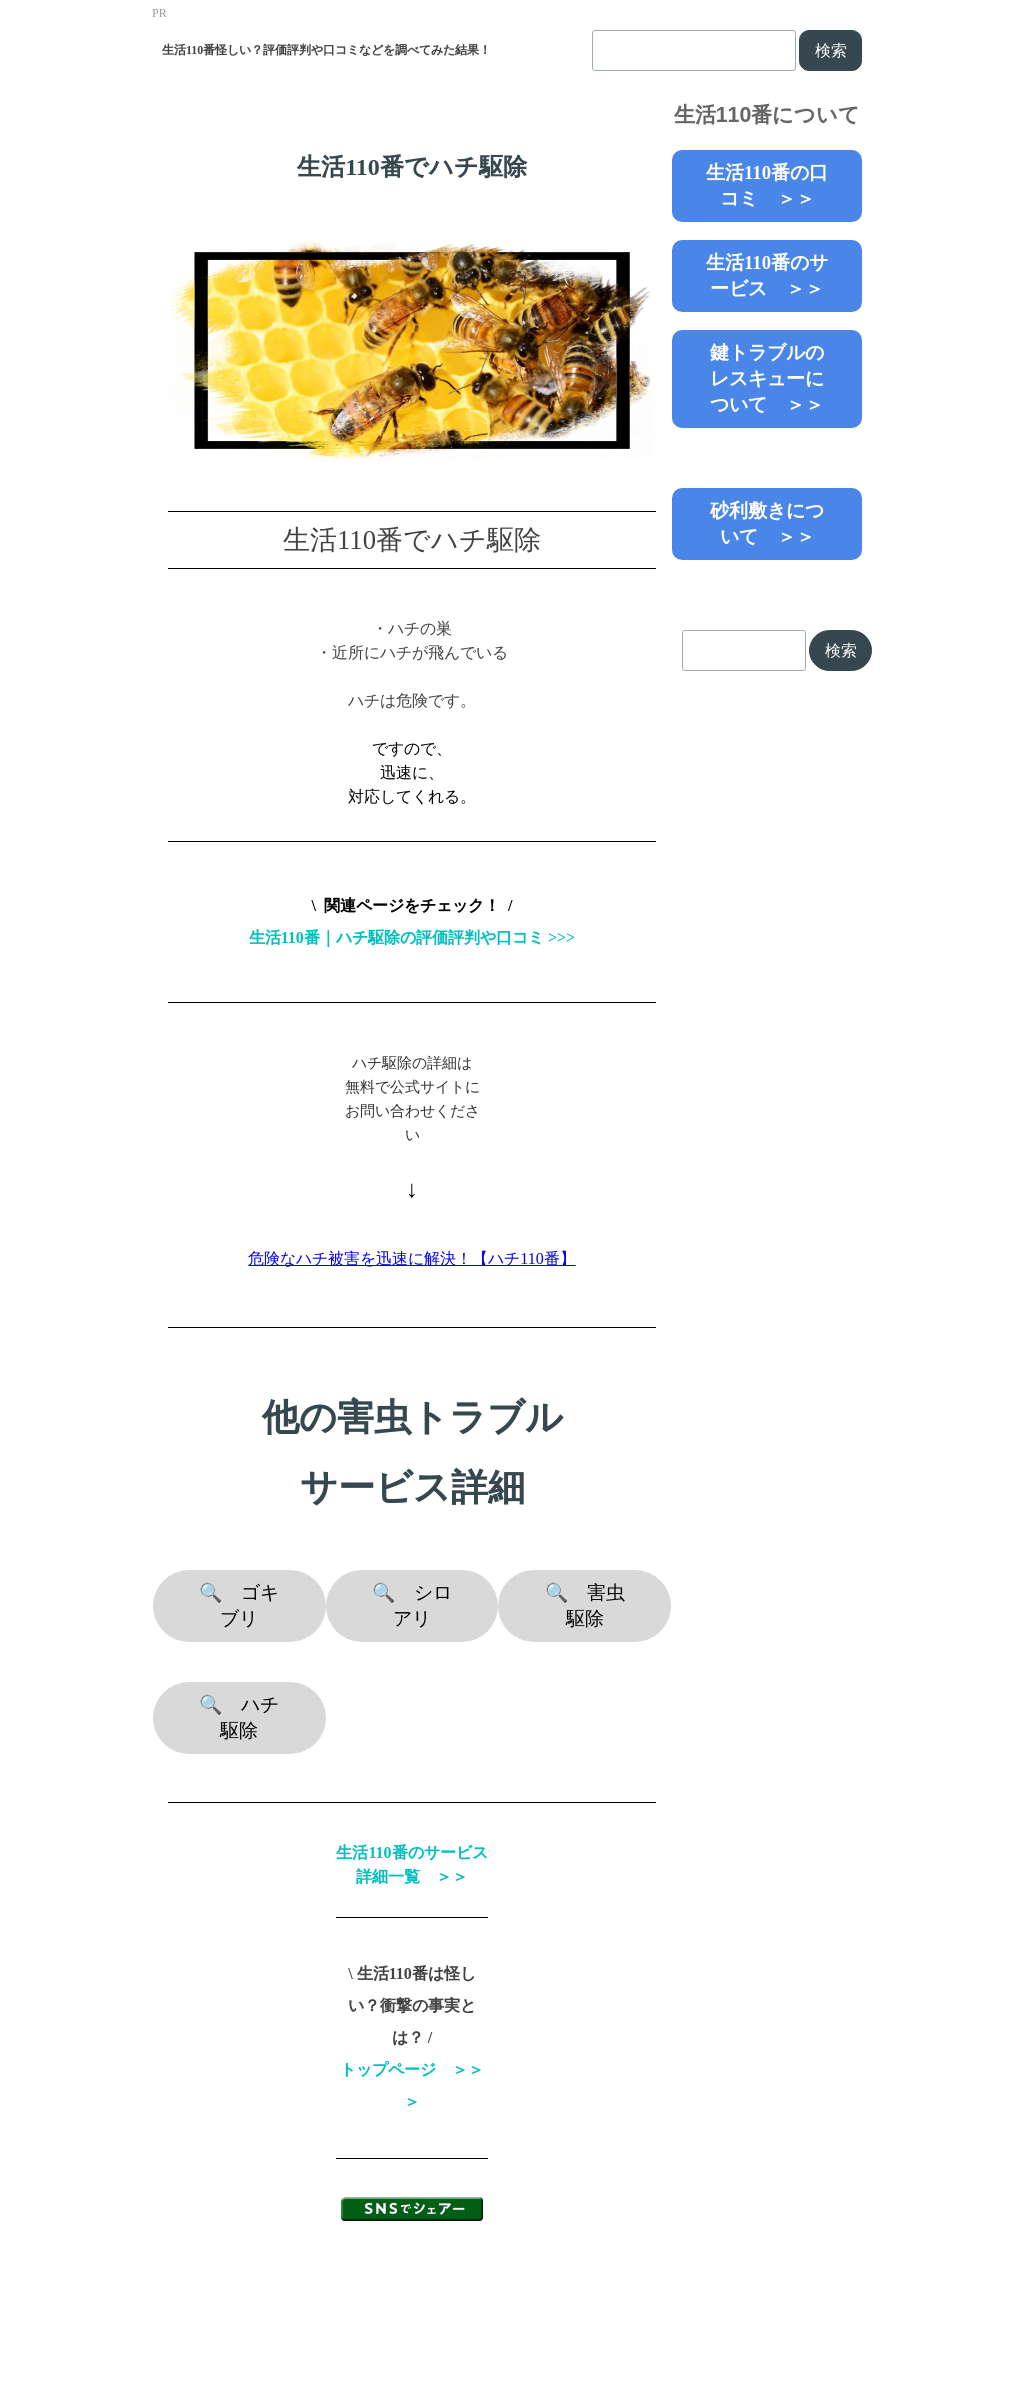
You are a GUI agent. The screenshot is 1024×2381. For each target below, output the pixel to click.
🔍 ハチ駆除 (239, 1717)
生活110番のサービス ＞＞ (767, 275)
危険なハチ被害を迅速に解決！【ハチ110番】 (411, 1258)
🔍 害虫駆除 (585, 1605)
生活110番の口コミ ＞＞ (767, 185)
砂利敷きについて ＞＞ (767, 523)
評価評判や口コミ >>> (495, 937)
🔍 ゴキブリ (239, 1605)
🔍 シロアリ (412, 1605)
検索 (831, 50)
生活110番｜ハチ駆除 (324, 937)
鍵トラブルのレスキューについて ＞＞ (767, 378)
